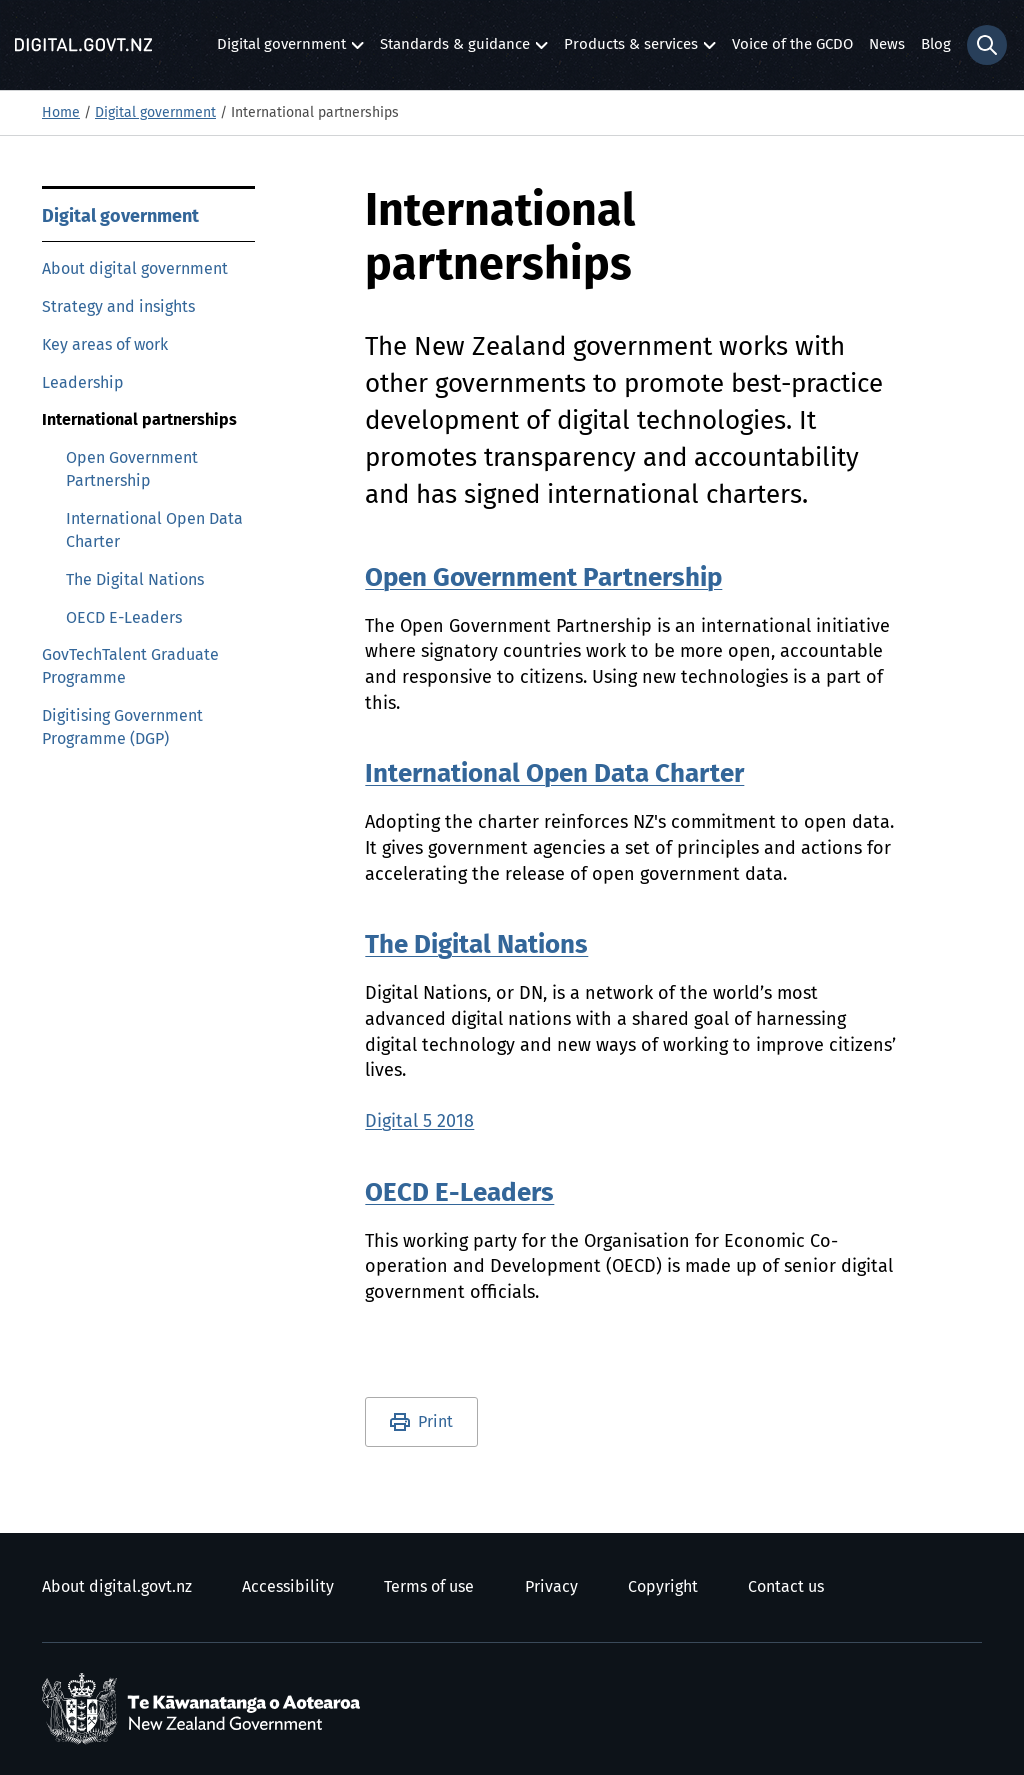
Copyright (663, 1587)
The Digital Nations (135, 580)
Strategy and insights (118, 307)
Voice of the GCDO (792, 44)
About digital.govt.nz (117, 1587)
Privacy (551, 1587)
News (887, 44)
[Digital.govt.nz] (83, 45)
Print (435, 1422)
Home (61, 113)
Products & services (631, 49)
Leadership (83, 383)
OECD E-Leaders (124, 618)
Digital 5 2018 (419, 1122)
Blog (936, 44)
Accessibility (288, 1587)
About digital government (135, 269)
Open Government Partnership (132, 469)
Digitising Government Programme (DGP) (122, 727)
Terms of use (429, 1587)
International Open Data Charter (154, 530)
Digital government (281, 49)
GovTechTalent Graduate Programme (130, 666)
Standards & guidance (455, 49)
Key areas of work (105, 345)
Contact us (786, 1587)
